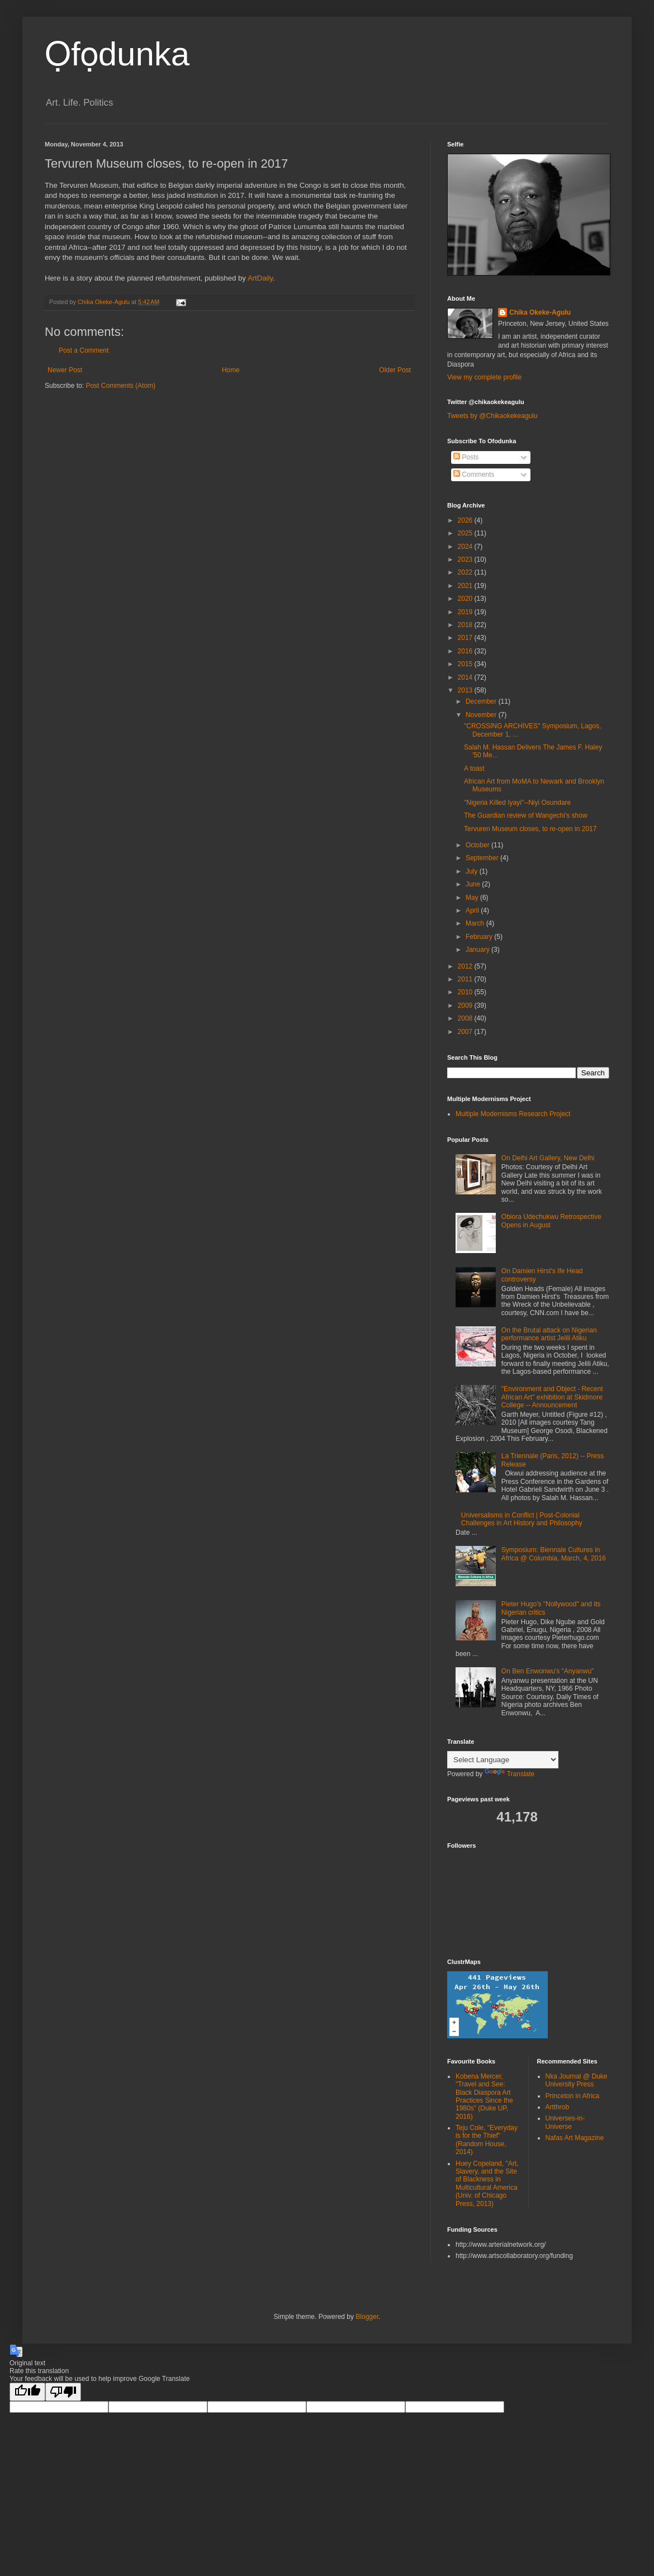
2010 (466, 992)
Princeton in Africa (573, 2096)
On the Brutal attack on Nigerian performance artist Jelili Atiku (549, 1334)
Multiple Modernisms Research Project (513, 1114)
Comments (473, 474)
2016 (466, 651)
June (474, 884)
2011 (466, 979)
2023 (466, 559)
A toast (474, 768)
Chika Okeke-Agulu (540, 312)
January (478, 949)
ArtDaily (260, 278)
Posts (465, 457)
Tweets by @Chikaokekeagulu (492, 416)
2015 (466, 664)
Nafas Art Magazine (575, 2138)
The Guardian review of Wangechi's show (525, 815)
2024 (466, 547)
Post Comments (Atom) (120, 386)
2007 (466, 1032)
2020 (466, 599)
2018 (466, 625)
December (482, 701)
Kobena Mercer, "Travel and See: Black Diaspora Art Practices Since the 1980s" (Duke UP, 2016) (484, 2096)
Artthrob (558, 2107)
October (478, 845)
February (480, 937)
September (483, 858)
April (473, 910)
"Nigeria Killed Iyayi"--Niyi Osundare (517, 803)
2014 (466, 677)
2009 (466, 1005)
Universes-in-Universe (565, 2122)
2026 (466, 520)
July (473, 871)
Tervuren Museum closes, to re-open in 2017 (530, 829)
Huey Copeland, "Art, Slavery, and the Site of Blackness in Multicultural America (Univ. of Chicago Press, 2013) (487, 2184)
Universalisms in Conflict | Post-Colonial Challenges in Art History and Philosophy (521, 1519)
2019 (466, 612)
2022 (466, 572)
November (482, 715)
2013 (466, 690)
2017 (466, 638)
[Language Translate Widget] (502, 1759)
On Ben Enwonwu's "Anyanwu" (547, 1671)
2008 (466, 1018)
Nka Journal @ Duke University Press (577, 2080)
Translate (510, 1774)
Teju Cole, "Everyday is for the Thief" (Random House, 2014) (487, 2140)
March (476, 923)
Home (231, 370)
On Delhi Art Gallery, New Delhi (548, 1158)
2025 (466, 533)
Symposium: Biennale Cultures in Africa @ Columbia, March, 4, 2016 (553, 1554)
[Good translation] (27, 2392)
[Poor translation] (63, 2392)
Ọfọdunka (117, 54)
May (473, 898)
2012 (466, 966)
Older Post (395, 370)
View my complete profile (484, 377)
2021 (466, 586)
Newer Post (65, 370)
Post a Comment (83, 350)
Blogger (367, 2317)
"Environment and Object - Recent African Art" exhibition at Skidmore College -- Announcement (552, 1397)
